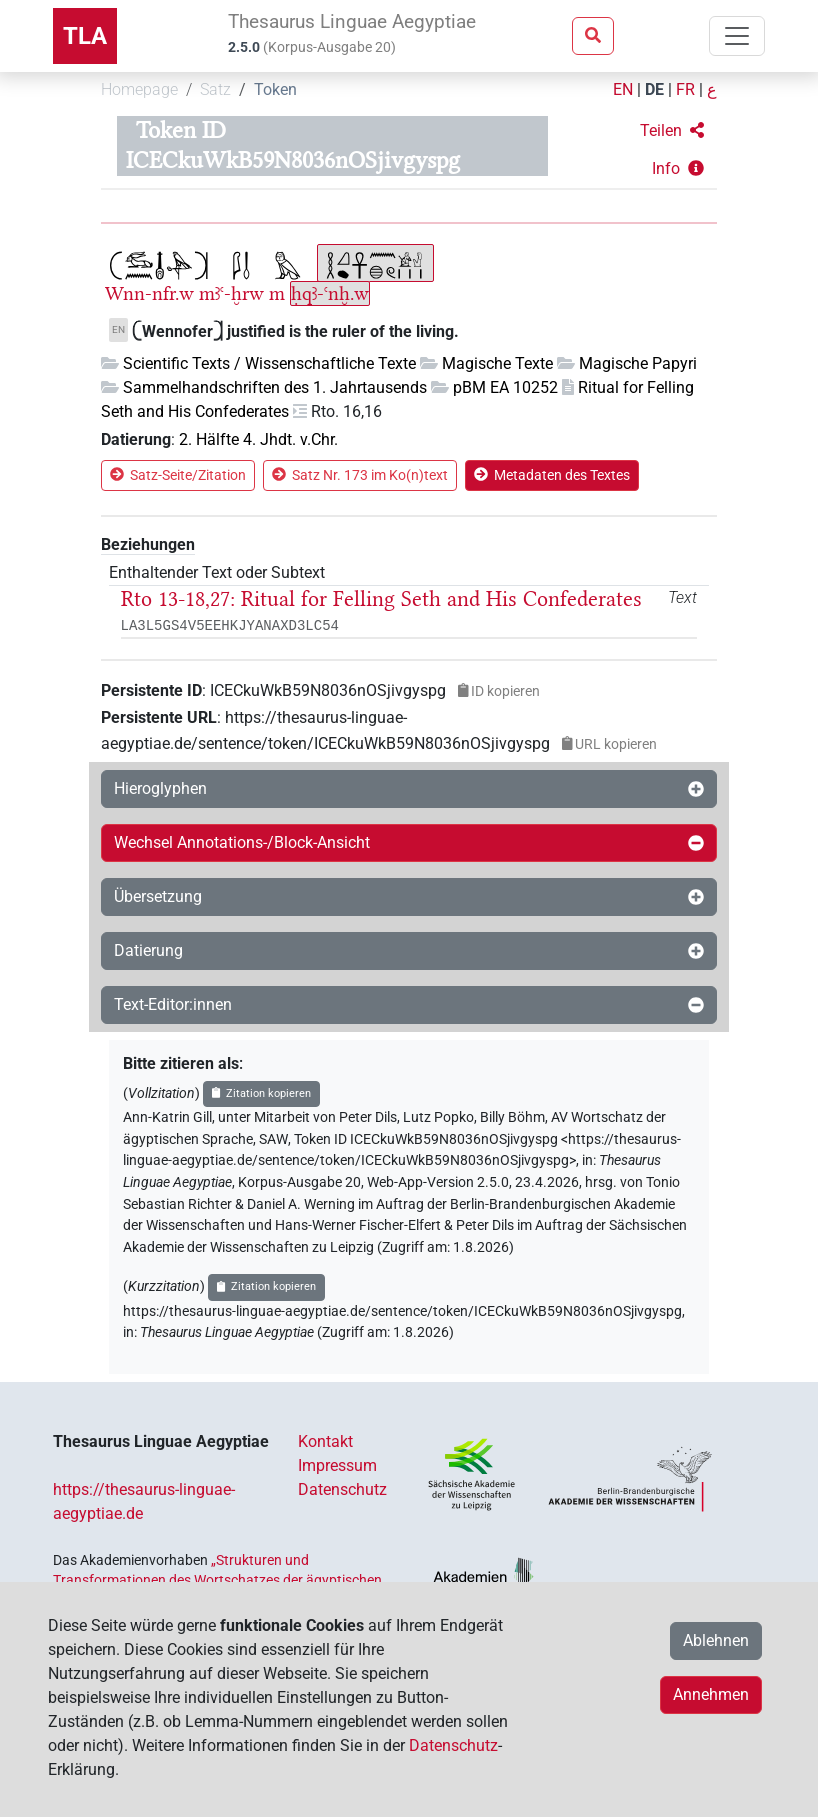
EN (623, 89)
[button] (672, 131)
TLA (85, 36)
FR (685, 89)
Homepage (139, 89)
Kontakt (325, 1441)
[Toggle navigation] (737, 36)
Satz (215, 89)
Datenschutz (342, 1489)
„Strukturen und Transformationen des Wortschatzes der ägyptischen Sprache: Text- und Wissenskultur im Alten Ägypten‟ (217, 1580)
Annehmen (711, 1694)
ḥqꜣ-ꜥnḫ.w (330, 293)
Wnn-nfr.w (149, 293)
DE (654, 89)
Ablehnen (716, 1640)
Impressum (337, 1465)
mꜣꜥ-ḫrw (231, 293)
